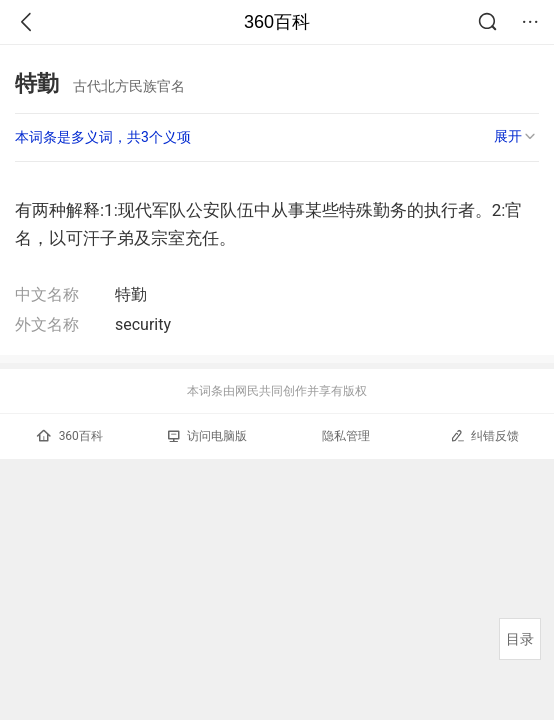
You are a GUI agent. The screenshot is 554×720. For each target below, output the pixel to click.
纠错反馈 (484, 435)
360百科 (277, 22)
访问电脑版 (207, 436)
